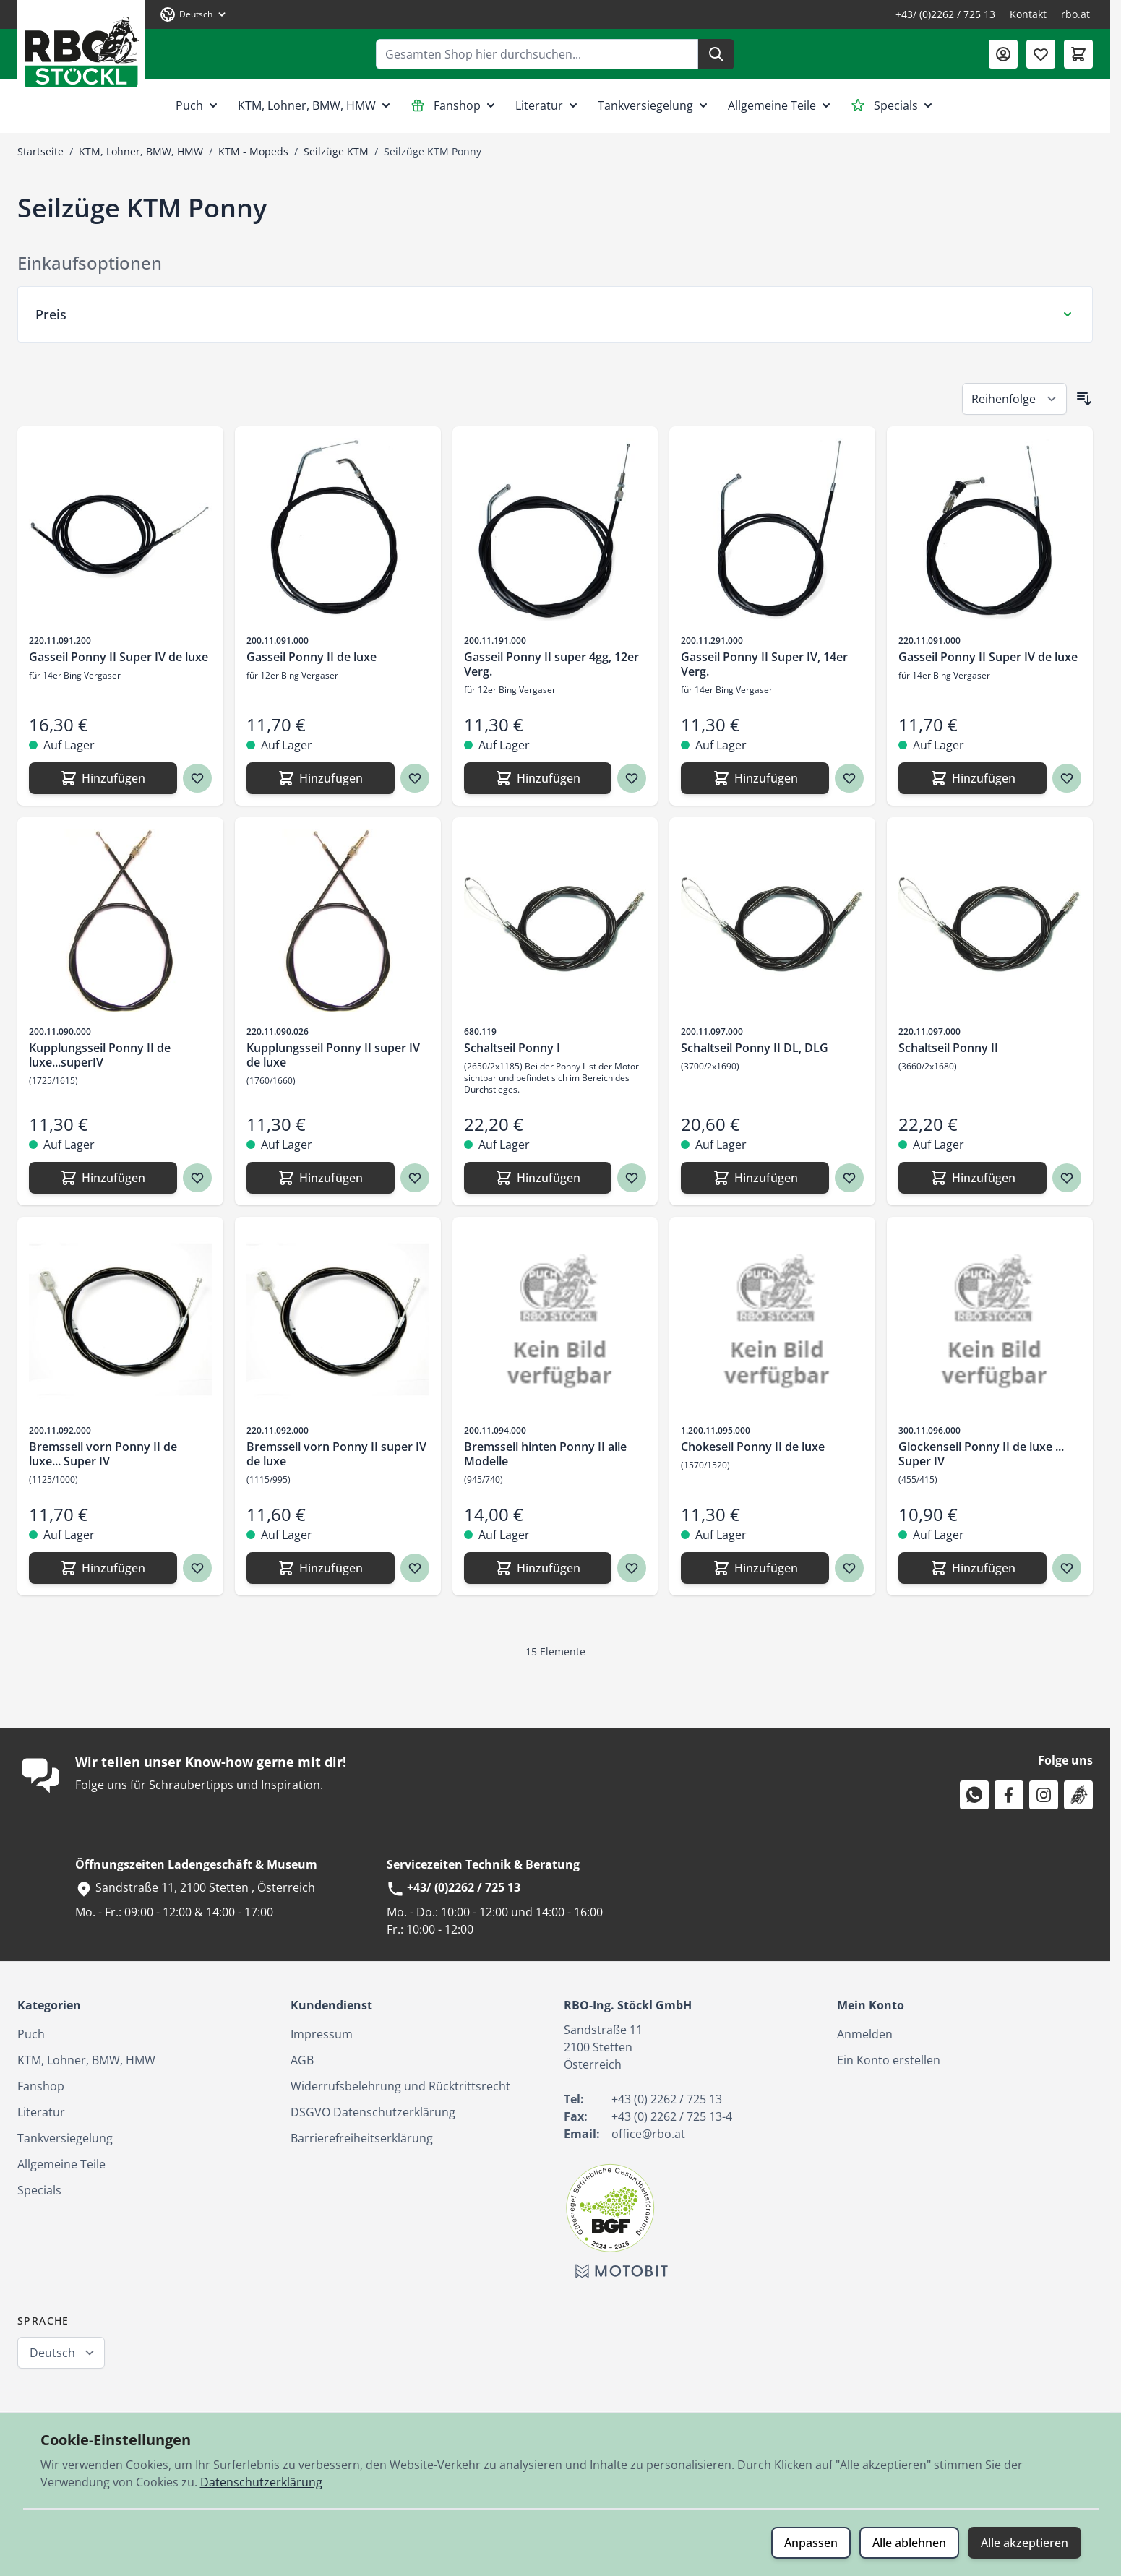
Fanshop (454, 105)
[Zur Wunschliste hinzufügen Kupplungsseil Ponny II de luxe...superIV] (197, 1177)
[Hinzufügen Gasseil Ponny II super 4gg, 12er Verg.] (538, 778)
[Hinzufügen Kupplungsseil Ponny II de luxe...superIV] (103, 1178)
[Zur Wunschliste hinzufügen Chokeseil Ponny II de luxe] (849, 1568)
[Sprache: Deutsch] (193, 14)
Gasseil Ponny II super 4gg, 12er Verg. (551, 664)
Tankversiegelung (654, 105)
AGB (302, 2060)
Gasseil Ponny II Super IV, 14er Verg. (764, 664)
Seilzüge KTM (336, 151)
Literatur (547, 105)
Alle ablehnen (909, 2543)
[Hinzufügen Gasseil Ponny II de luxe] (320, 778)
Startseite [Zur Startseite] (40, 151)
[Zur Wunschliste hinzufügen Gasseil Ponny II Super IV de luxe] (197, 778)
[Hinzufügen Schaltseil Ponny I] (538, 1178)
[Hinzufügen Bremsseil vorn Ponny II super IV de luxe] (320, 1568)
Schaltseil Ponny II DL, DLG (754, 1048)
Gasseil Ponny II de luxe (311, 657)
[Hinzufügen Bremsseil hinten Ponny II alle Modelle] (538, 1568)
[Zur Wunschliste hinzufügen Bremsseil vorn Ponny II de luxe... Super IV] (197, 1568)
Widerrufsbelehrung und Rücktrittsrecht (400, 2086)
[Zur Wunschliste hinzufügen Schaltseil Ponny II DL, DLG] (849, 1177)
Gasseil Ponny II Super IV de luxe (118, 657)
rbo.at (1075, 14)
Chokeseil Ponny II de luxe (753, 1446)
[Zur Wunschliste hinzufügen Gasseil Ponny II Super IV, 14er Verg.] (849, 778)
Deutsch (52, 2353)
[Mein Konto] (1003, 54)
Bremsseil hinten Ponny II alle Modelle (545, 1453)
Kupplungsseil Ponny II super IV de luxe (333, 1055)
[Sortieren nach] (1014, 399)
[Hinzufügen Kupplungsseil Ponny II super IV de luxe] (320, 1178)
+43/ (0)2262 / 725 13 (945, 14)
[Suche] (716, 54)
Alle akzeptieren (1024, 2543)
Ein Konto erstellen (888, 2060)
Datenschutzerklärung (261, 2482)
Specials (893, 105)
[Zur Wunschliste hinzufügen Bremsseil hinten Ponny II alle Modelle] (631, 1568)
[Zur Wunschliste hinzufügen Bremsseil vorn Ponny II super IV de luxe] (414, 1568)
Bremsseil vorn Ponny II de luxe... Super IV (103, 1453)
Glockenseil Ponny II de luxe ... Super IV (981, 1453)
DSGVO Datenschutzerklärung (373, 2112)
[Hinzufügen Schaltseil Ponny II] (972, 1178)
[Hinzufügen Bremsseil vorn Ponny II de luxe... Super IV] (103, 1568)
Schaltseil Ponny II (948, 1048)
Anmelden (865, 2034)
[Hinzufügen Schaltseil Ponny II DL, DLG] (755, 1178)
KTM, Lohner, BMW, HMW (315, 105)
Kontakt (1028, 14)
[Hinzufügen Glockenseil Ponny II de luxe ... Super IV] (972, 1568)
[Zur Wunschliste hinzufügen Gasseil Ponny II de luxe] (414, 778)
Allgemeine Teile (780, 105)
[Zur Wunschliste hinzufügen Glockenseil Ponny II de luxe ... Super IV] (1066, 1568)
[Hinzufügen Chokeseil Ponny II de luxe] (755, 1568)
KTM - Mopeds (253, 151)
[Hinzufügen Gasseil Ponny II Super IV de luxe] (103, 778)
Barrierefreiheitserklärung (362, 2138)
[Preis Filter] (555, 314)
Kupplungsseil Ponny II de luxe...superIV (100, 1055)
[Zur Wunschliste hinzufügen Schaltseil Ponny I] (631, 1177)
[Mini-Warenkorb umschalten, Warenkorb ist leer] (1078, 54)
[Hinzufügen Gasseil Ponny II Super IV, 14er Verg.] (755, 778)
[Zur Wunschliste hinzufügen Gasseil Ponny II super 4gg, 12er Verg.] (631, 778)
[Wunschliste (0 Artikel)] (1040, 54)
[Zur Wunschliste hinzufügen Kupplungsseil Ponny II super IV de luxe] (414, 1177)
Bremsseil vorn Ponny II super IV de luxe (336, 1453)
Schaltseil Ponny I (512, 1048)
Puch (198, 105)
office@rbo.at (648, 2134)
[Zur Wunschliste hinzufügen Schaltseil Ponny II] (1066, 1177)
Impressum (322, 2034)
